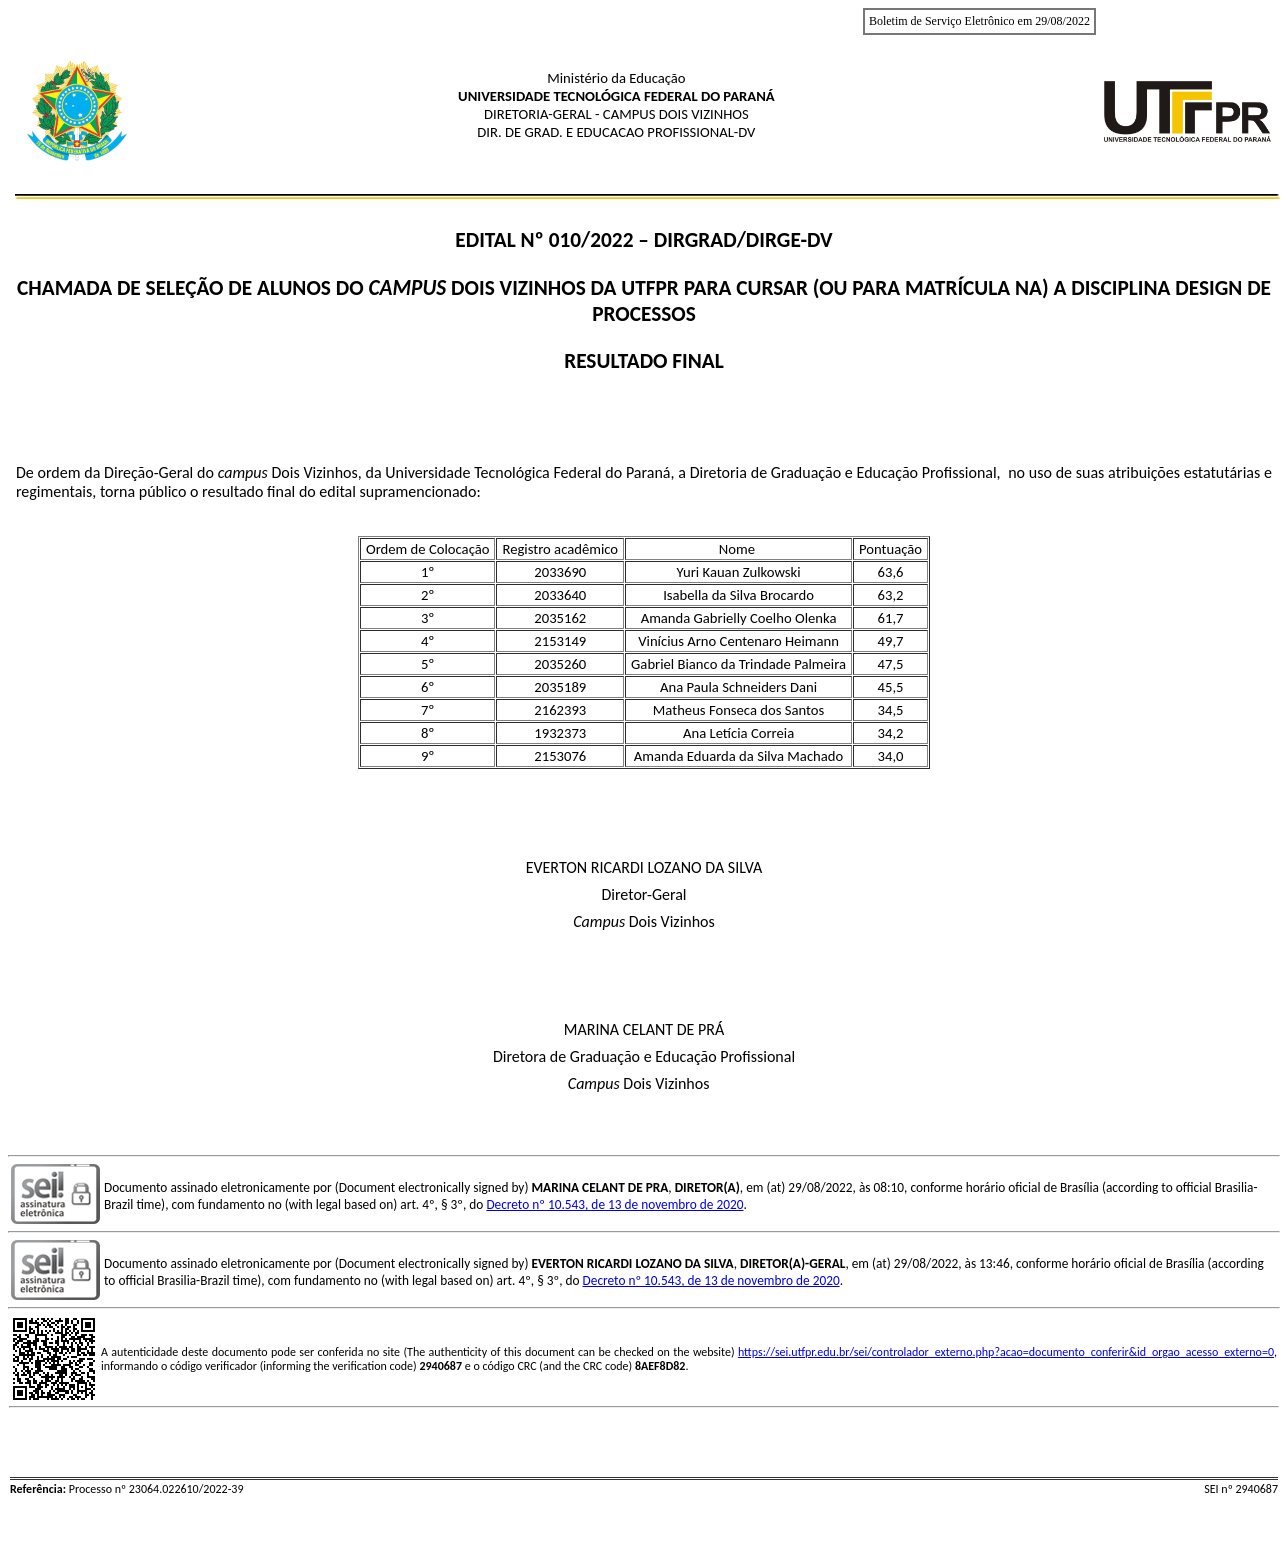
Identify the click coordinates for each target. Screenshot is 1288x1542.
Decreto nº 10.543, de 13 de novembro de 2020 (614, 1204)
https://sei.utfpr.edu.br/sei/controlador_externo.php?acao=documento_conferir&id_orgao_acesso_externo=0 (1006, 1352)
